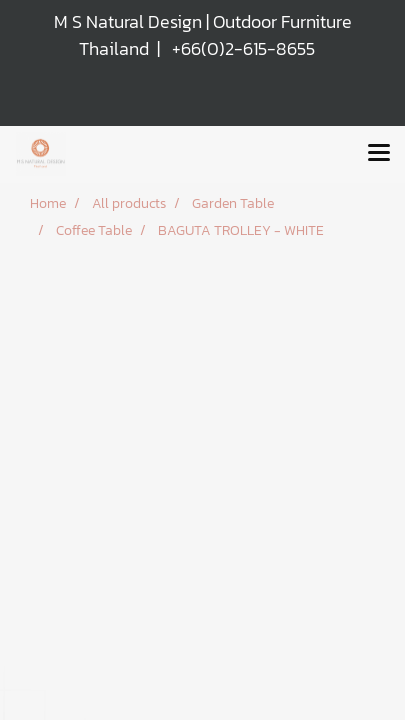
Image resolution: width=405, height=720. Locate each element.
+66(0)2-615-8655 (243, 48)
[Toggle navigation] (379, 154)
